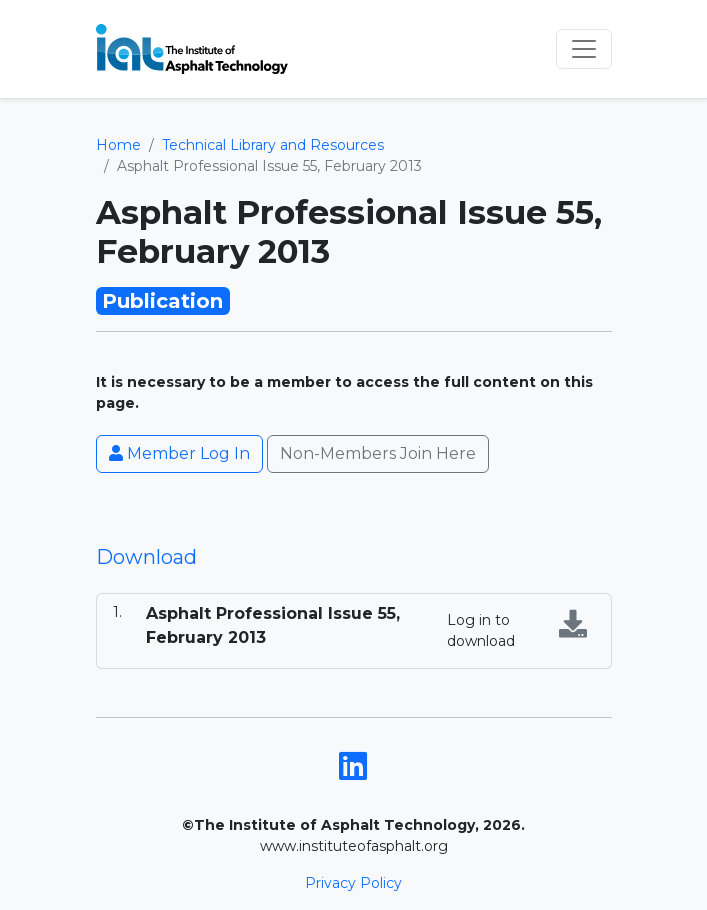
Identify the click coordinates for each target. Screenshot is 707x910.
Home (118, 145)
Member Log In (179, 453)
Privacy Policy (353, 883)
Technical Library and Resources (273, 145)
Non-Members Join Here (378, 453)
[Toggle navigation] (584, 49)
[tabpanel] (354, 631)
